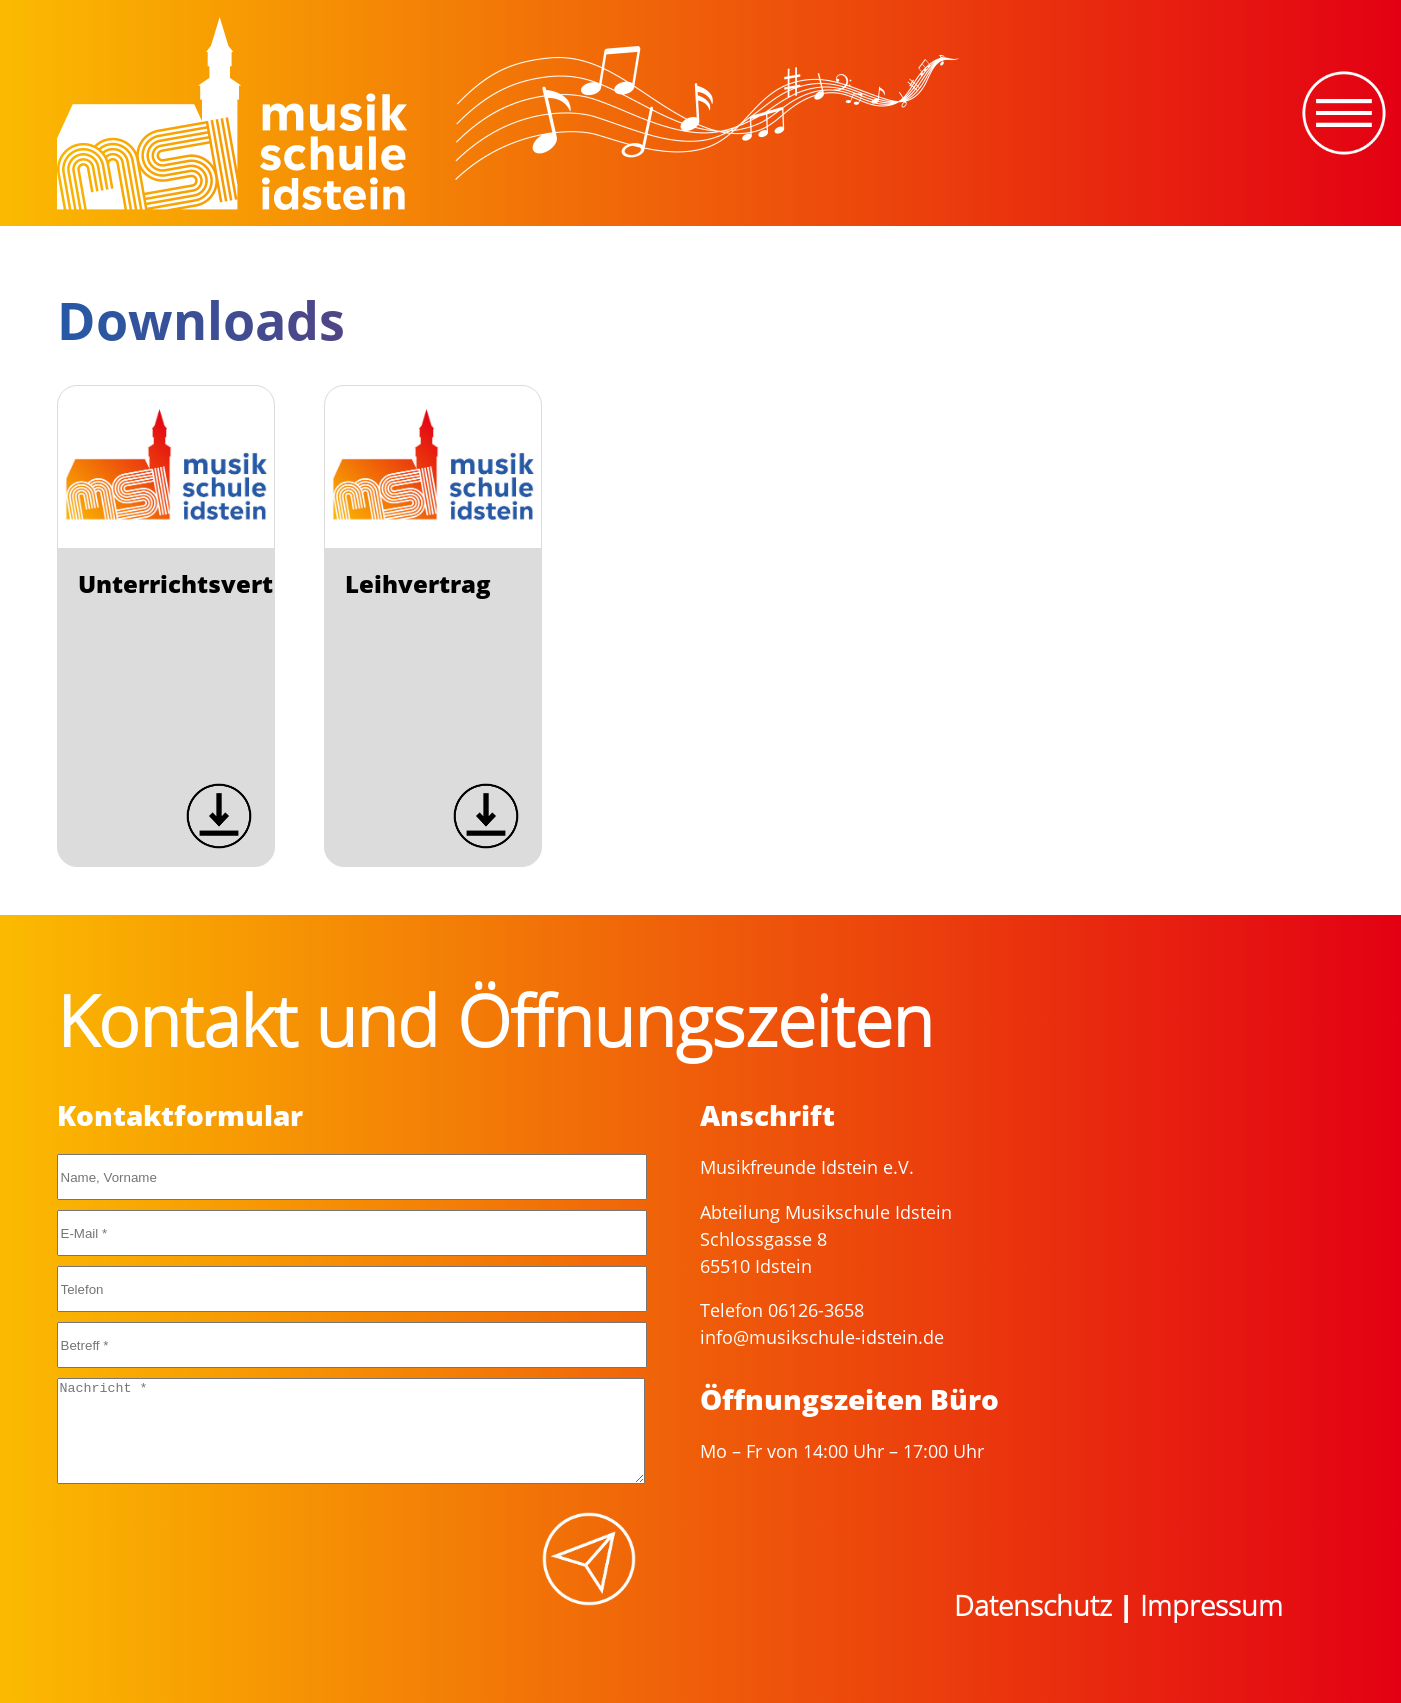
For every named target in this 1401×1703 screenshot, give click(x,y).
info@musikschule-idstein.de (822, 1337)
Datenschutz (1033, 1605)
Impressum (1211, 1605)
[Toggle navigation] (1344, 113)
